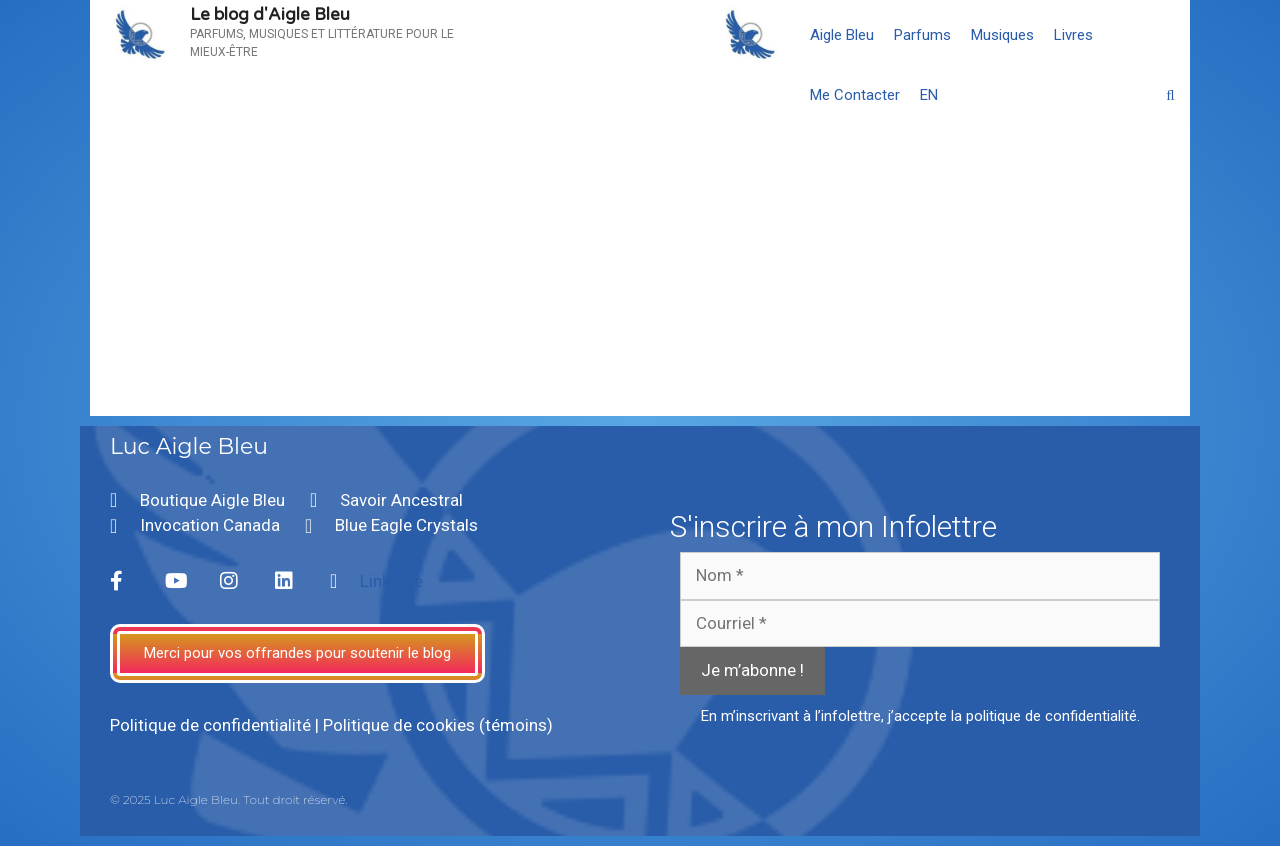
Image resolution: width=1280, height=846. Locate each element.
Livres (1073, 35)
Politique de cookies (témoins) (438, 725)
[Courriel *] (920, 624)
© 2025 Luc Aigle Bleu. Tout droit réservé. (229, 799)
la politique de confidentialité (1044, 716)
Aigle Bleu (842, 35)
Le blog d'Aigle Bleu (270, 14)
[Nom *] (920, 576)
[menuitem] (929, 95)
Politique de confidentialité (210, 725)
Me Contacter (855, 95)
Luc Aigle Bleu (189, 446)
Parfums (922, 35)
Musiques (1002, 35)
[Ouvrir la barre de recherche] (1170, 95)
